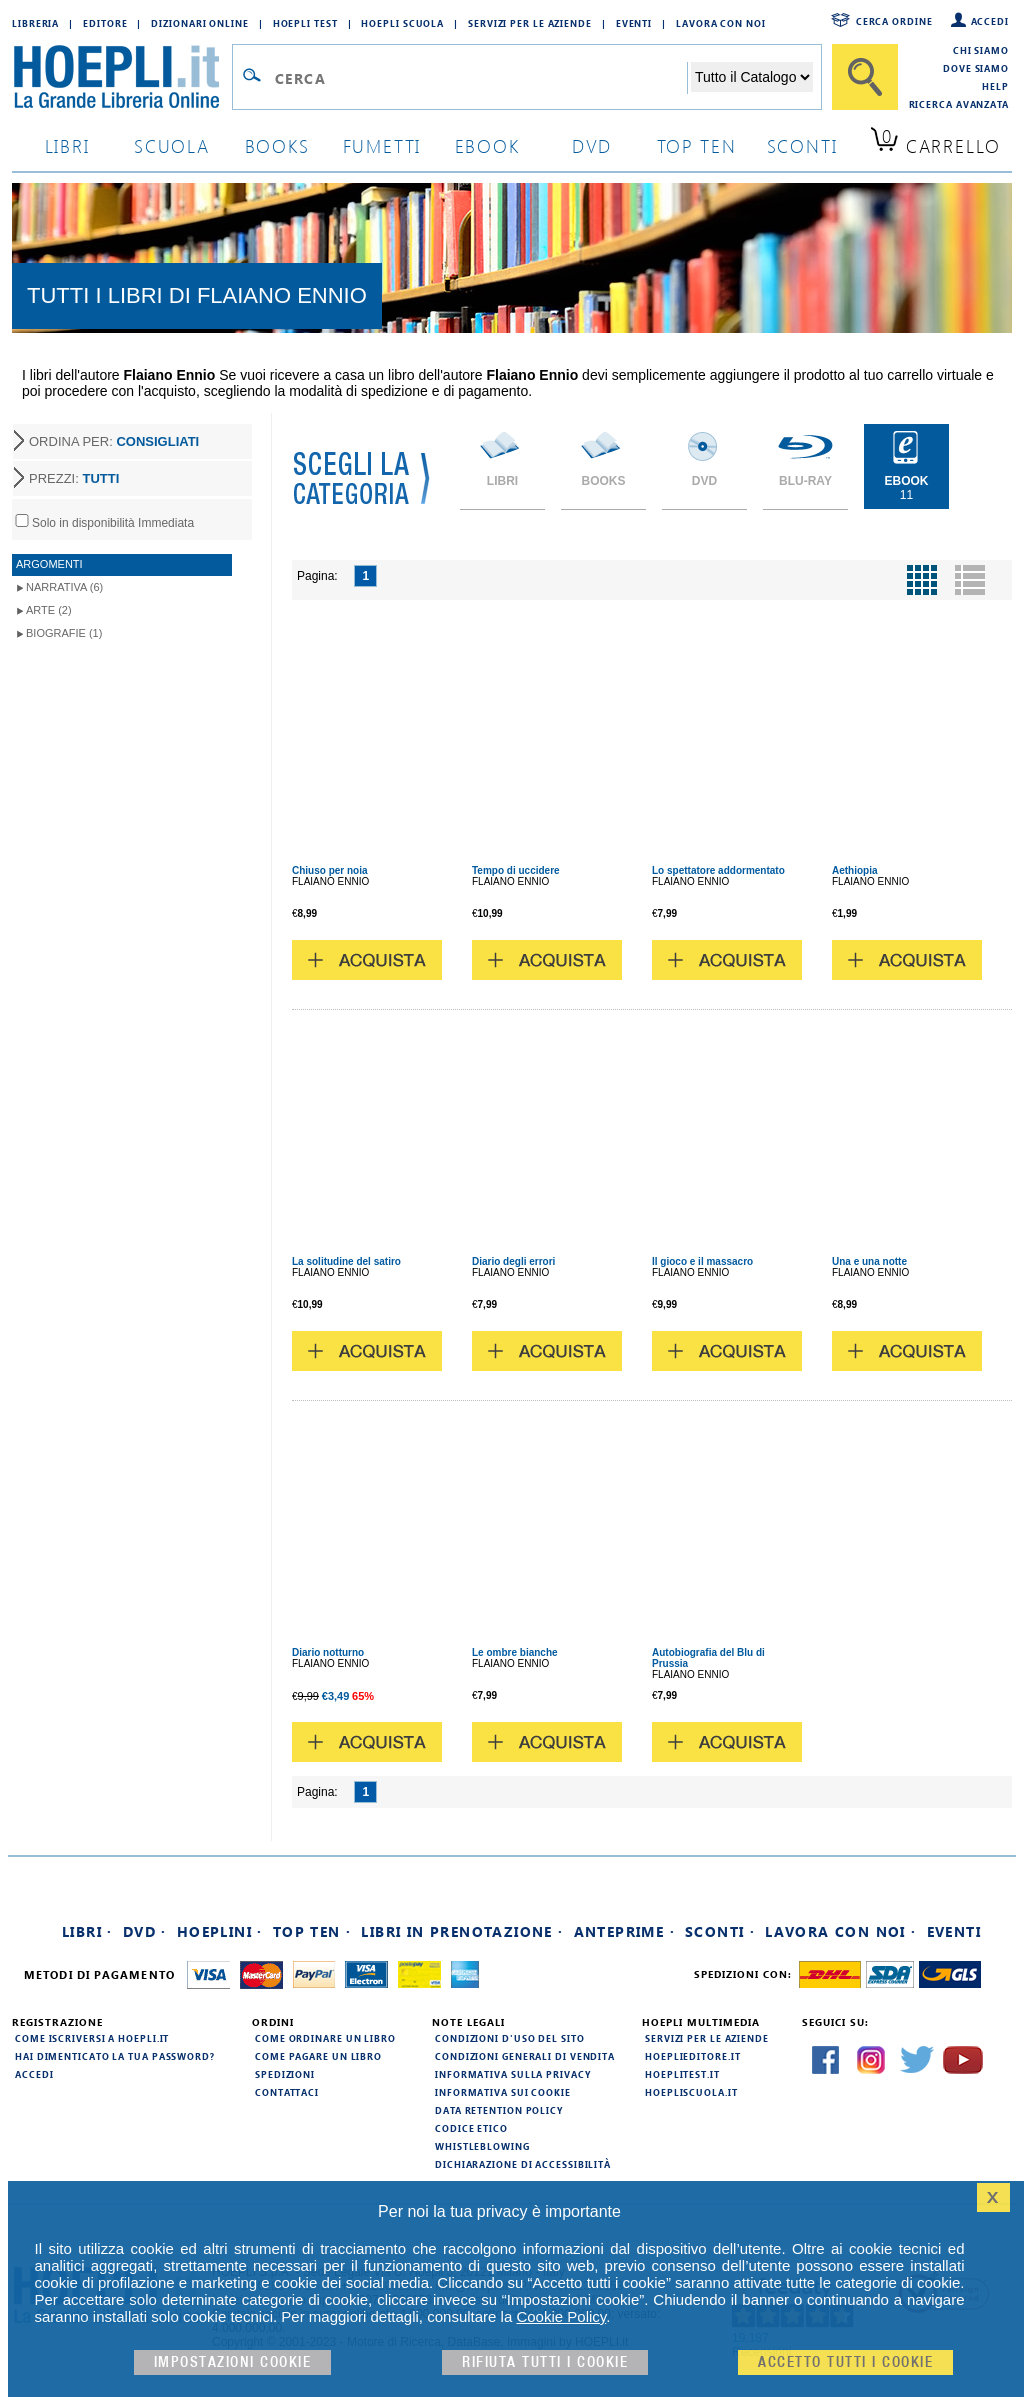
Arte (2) (49, 610)
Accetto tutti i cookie (845, 2362)
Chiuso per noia (330, 870)
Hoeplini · (220, 1931)
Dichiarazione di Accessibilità (523, 2164)
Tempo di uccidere (516, 870)
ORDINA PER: (114, 441)
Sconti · (720, 1931)
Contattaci (287, 2092)
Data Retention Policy (499, 2110)
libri (67, 145)
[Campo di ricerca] (480, 78)
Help (995, 86)
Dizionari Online (199, 23)
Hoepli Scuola (402, 23)
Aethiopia (855, 870)
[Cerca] (865, 77)
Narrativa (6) (64, 587)
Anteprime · (624, 1931)
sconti (802, 145)
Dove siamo (976, 68)
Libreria (35, 23)
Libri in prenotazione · (462, 1931)
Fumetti (382, 145)
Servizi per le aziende (530, 23)
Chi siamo (981, 50)
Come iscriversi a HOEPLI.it (92, 2038)
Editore (105, 23)
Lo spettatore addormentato (718, 870)
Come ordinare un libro (325, 2038)
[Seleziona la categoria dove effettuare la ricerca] (752, 77)
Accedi (990, 21)
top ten (697, 145)
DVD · (145, 1931)
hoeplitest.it (682, 2074)
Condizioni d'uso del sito (510, 2038)
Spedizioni (285, 2074)
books (277, 145)
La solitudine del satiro (346, 1261)
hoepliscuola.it (691, 2092)
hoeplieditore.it (692, 2056)
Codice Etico (471, 2128)
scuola (172, 145)
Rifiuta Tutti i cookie (545, 2362)
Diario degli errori (513, 1261)
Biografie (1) (64, 633)
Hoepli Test (305, 23)
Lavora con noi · (840, 1931)
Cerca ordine (894, 21)
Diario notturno (328, 1652)
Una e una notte (869, 1261)
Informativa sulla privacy (513, 2074)
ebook (487, 145)
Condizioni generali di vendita (525, 2056)
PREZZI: (74, 478)
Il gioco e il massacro (702, 1261)
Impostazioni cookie (233, 2362)
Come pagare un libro (318, 2056)
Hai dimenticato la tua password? (115, 2056)
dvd (592, 145)
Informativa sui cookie (503, 2092)
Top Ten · (312, 1931)
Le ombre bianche (515, 1652)
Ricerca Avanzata (959, 104)
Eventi (634, 23)
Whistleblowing (482, 2146)
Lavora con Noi (721, 23)
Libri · (87, 1931)
